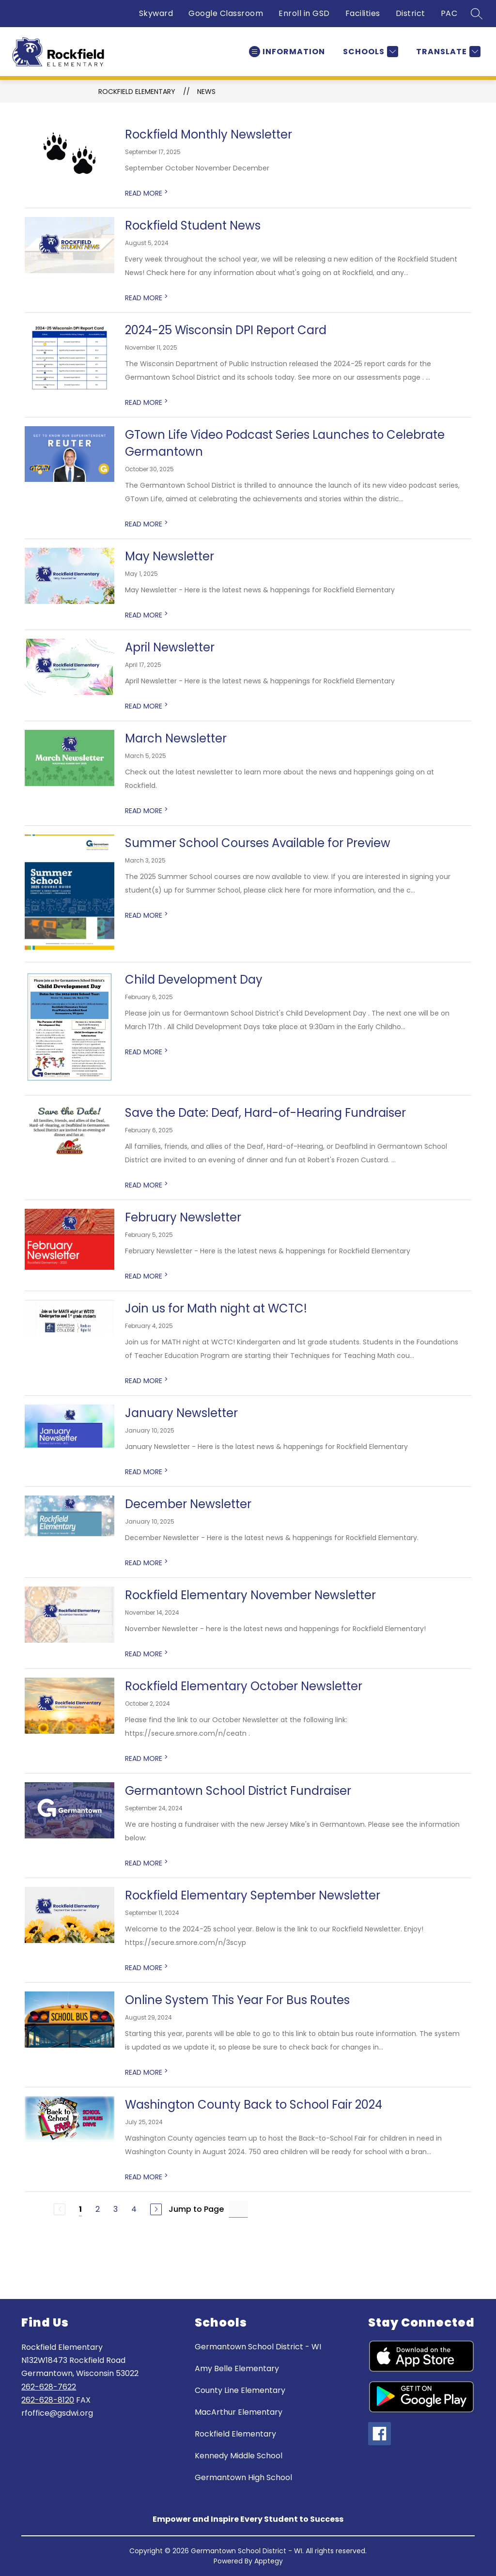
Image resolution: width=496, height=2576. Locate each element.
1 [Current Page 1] (80, 2209)
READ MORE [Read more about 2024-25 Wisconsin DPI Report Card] (146, 402)
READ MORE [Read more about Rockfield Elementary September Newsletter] (146, 1968)
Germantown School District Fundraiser (238, 1791)
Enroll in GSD (304, 13)
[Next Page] (156, 2209)
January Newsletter (181, 1413)
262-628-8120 (47, 2400)
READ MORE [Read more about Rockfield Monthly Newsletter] (146, 193)
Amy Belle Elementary (237, 2368)
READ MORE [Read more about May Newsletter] (146, 615)
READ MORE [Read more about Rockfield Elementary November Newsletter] (146, 1654)
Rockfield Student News (193, 225)
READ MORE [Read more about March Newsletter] (146, 811)
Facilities (362, 13)
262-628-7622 (48, 2386)
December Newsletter (188, 1504)
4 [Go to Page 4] (134, 2209)
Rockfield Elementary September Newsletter (252, 1895)
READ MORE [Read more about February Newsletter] (146, 1276)
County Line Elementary (240, 2390)
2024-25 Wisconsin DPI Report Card (225, 330)
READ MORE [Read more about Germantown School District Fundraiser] (146, 1863)
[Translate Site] (447, 52)
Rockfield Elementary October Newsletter (243, 1686)
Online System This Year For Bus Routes (237, 2000)
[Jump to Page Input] (238, 2209)
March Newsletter (176, 738)
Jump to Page (196, 2209)
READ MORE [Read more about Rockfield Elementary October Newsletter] (146, 1758)
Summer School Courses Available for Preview (257, 843)
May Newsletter (169, 556)
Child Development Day (194, 979)
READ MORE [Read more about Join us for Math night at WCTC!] (146, 1381)
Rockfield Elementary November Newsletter (250, 1595)
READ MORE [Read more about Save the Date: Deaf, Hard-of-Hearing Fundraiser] (146, 1185)
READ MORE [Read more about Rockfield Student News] (146, 298)
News (206, 91)
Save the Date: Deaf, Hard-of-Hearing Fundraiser (265, 1113)
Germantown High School (243, 2477)
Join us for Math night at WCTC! (216, 1308)
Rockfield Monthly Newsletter (208, 134)
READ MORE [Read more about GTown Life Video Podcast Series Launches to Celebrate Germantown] (146, 524)
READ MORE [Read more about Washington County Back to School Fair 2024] (146, 2177)
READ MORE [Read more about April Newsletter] (146, 706)
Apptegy (268, 2561)
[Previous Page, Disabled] (59, 2209)
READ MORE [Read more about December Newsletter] (146, 1563)
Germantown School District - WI (258, 2346)
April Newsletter (170, 647)
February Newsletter (183, 1217)
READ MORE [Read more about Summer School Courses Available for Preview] (146, 915)
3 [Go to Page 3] (115, 2209)
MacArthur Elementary (238, 2412)
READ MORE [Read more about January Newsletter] (146, 1472)
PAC (449, 13)
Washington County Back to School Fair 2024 (253, 2105)
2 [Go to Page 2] (97, 2209)
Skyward (156, 13)
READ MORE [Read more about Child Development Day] (146, 1052)
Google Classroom (225, 13)
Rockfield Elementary (136, 91)
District (410, 13)
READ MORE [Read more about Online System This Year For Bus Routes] (146, 2072)
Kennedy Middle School (238, 2455)
